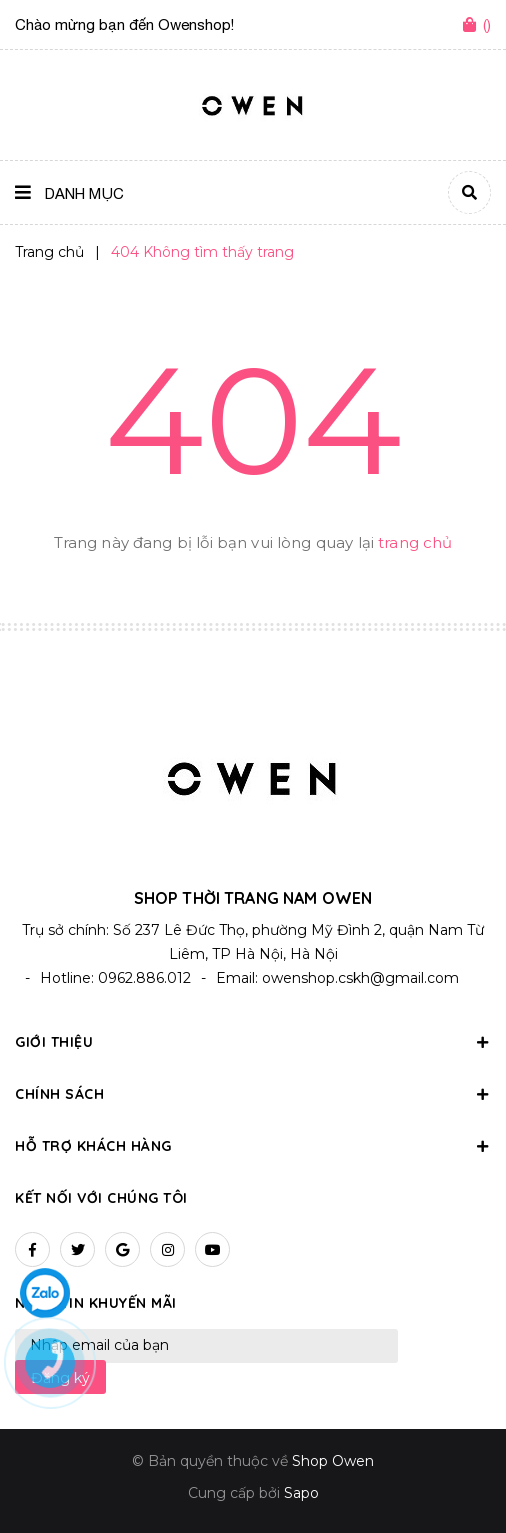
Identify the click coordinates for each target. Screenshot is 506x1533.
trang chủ (415, 542)
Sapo (301, 1493)
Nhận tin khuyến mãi (96, 1303)
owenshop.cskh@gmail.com (360, 978)
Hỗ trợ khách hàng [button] (253, 1146)
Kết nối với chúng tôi (101, 1198)
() (487, 24)
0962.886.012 (144, 978)
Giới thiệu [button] (253, 1042)
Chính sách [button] (253, 1094)
